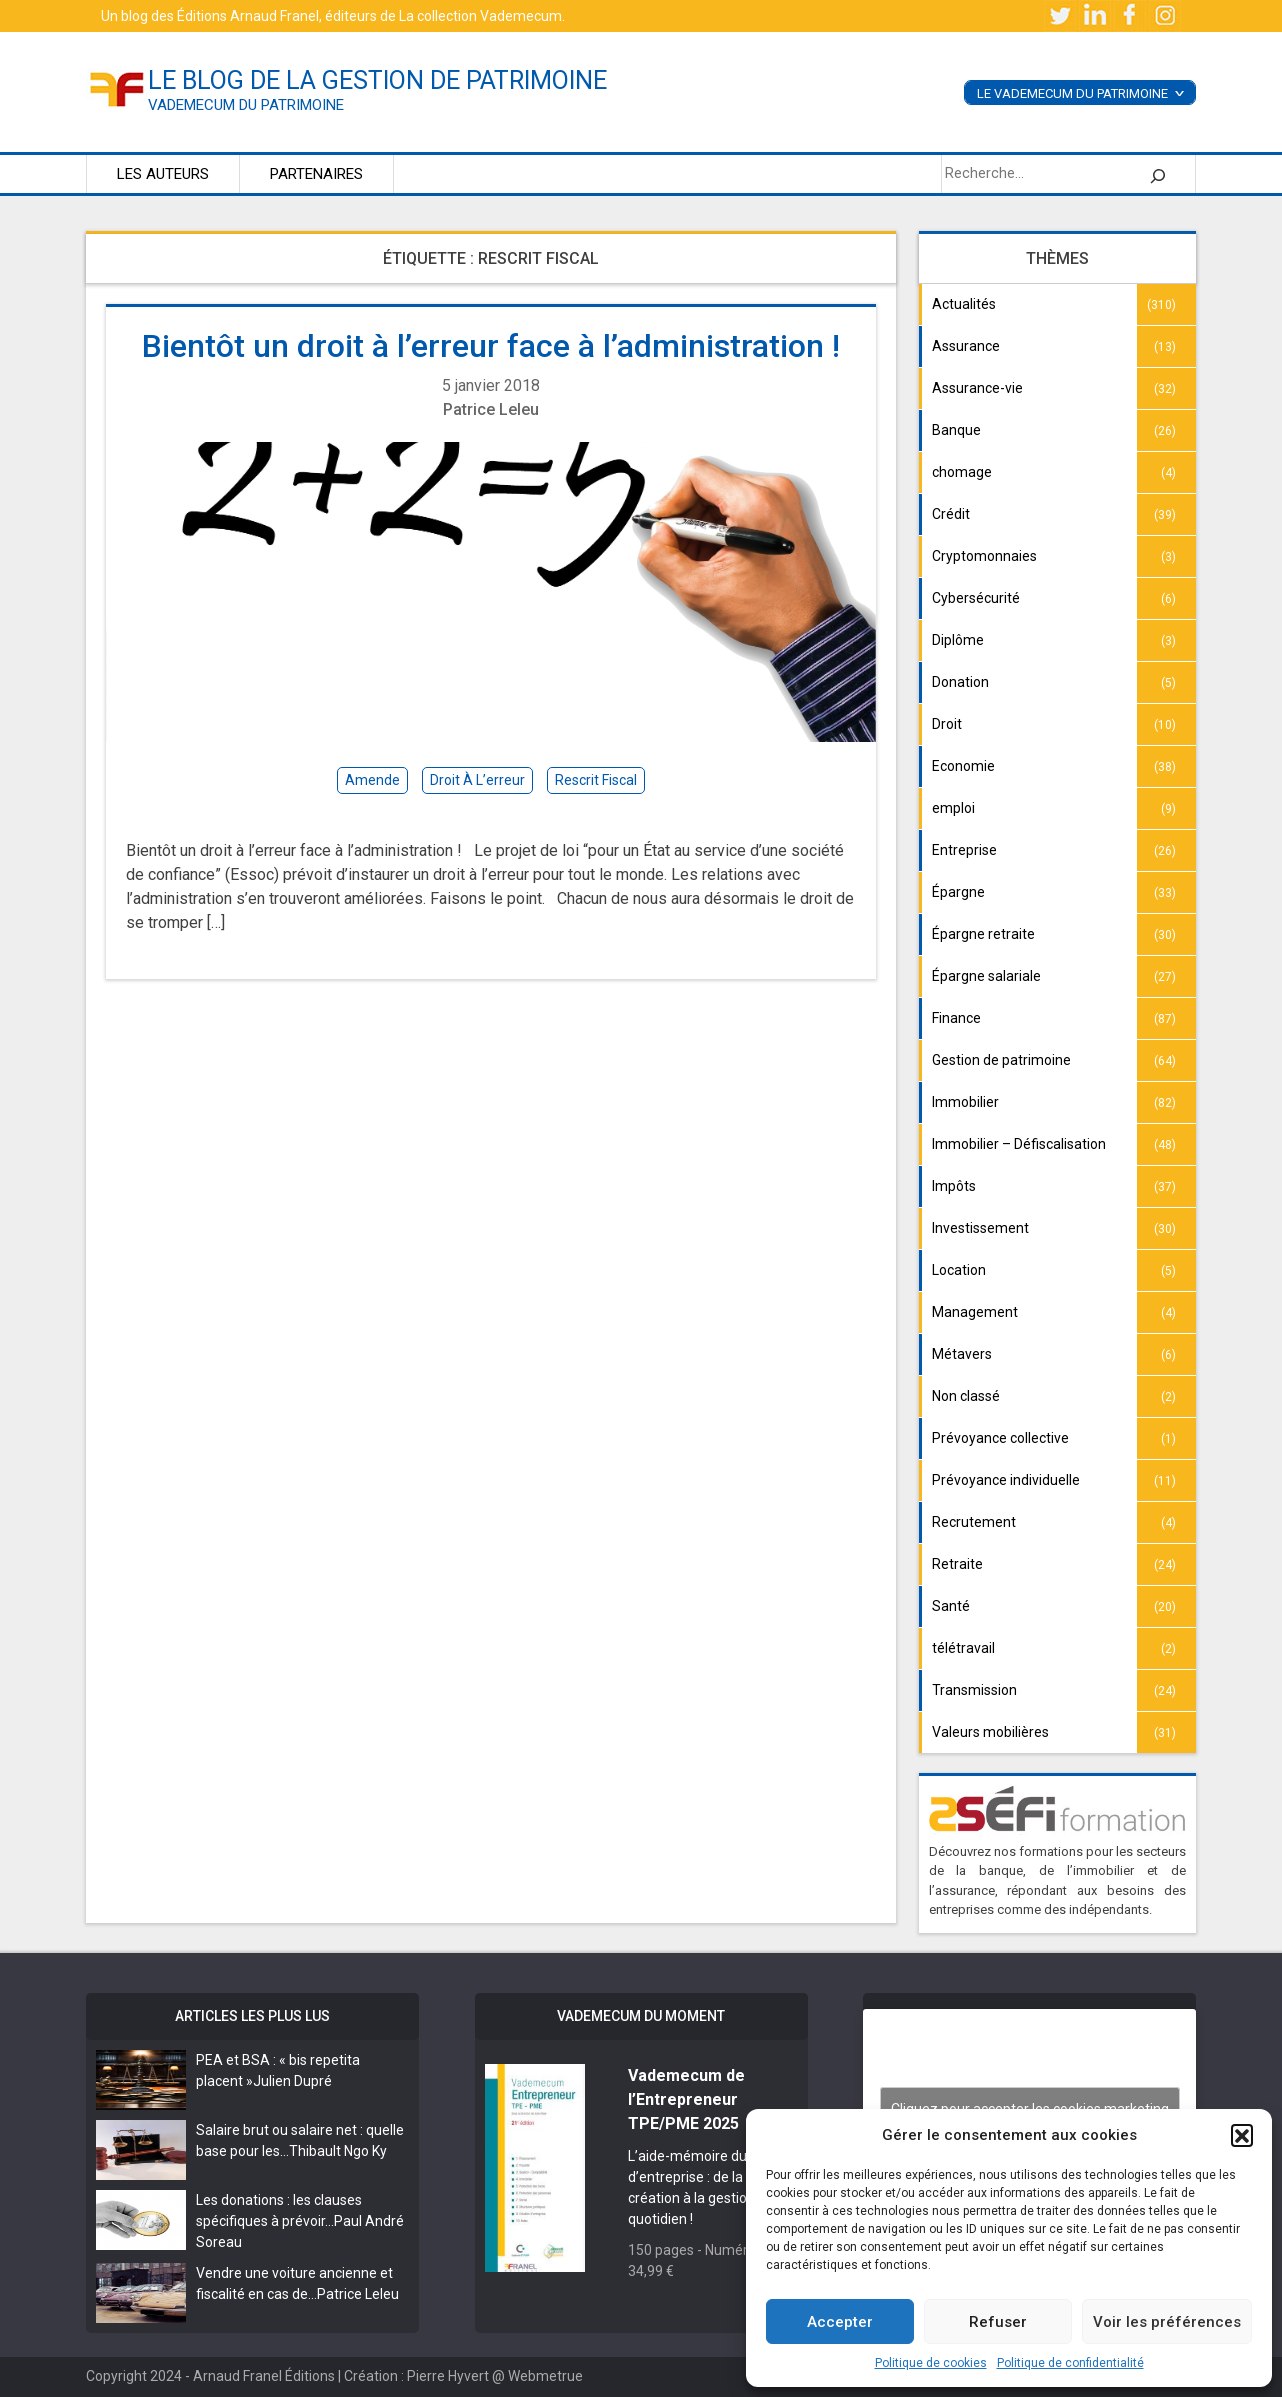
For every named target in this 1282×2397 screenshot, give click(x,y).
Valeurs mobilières (990, 1732)
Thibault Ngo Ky (338, 2151)
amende (372, 780)
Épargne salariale (986, 976)
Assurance (966, 346)
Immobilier (965, 1102)
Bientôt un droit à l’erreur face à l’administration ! (491, 346)
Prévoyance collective (1000, 1438)
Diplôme (958, 640)
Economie (963, 766)
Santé (951, 1606)
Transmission (974, 1690)
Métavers (962, 1354)
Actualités (964, 304)
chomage (962, 472)
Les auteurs (163, 174)
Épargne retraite (983, 934)
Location (959, 1270)
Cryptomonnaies (984, 556)
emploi (953, 808)
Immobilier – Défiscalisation (1019, 1144)
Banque (956, 430)
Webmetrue (545, 2376)
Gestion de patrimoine (1001, 1060)
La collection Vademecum (480, 16)
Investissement (980, 1228)
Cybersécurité (976, 598)
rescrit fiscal (596, 780)
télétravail (963, 1648)
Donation (960, 682)
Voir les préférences (1167, 2322)
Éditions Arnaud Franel (248, 16)
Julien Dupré (292, 2081)
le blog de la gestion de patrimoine (377, 80)
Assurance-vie (977, 388)
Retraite (957, 1564)
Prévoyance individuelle (1006, 1480)
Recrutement (974, 1522)
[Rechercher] (1158, 174)
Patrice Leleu (491, 409)
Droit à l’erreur (477, 780)
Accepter (840, 2322)
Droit (947, 724)
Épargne (958, 892)
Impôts (954, 1186)
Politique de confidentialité (1070, 2363)
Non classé (966, 1396)
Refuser (998, 2322)
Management (975, 1312)
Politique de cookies (931, 2363)
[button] (1242, 2135)
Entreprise (964, 850)
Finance (956, 1018)
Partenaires (316, 174)
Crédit (951, 514)
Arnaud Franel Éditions (264, 2376)
